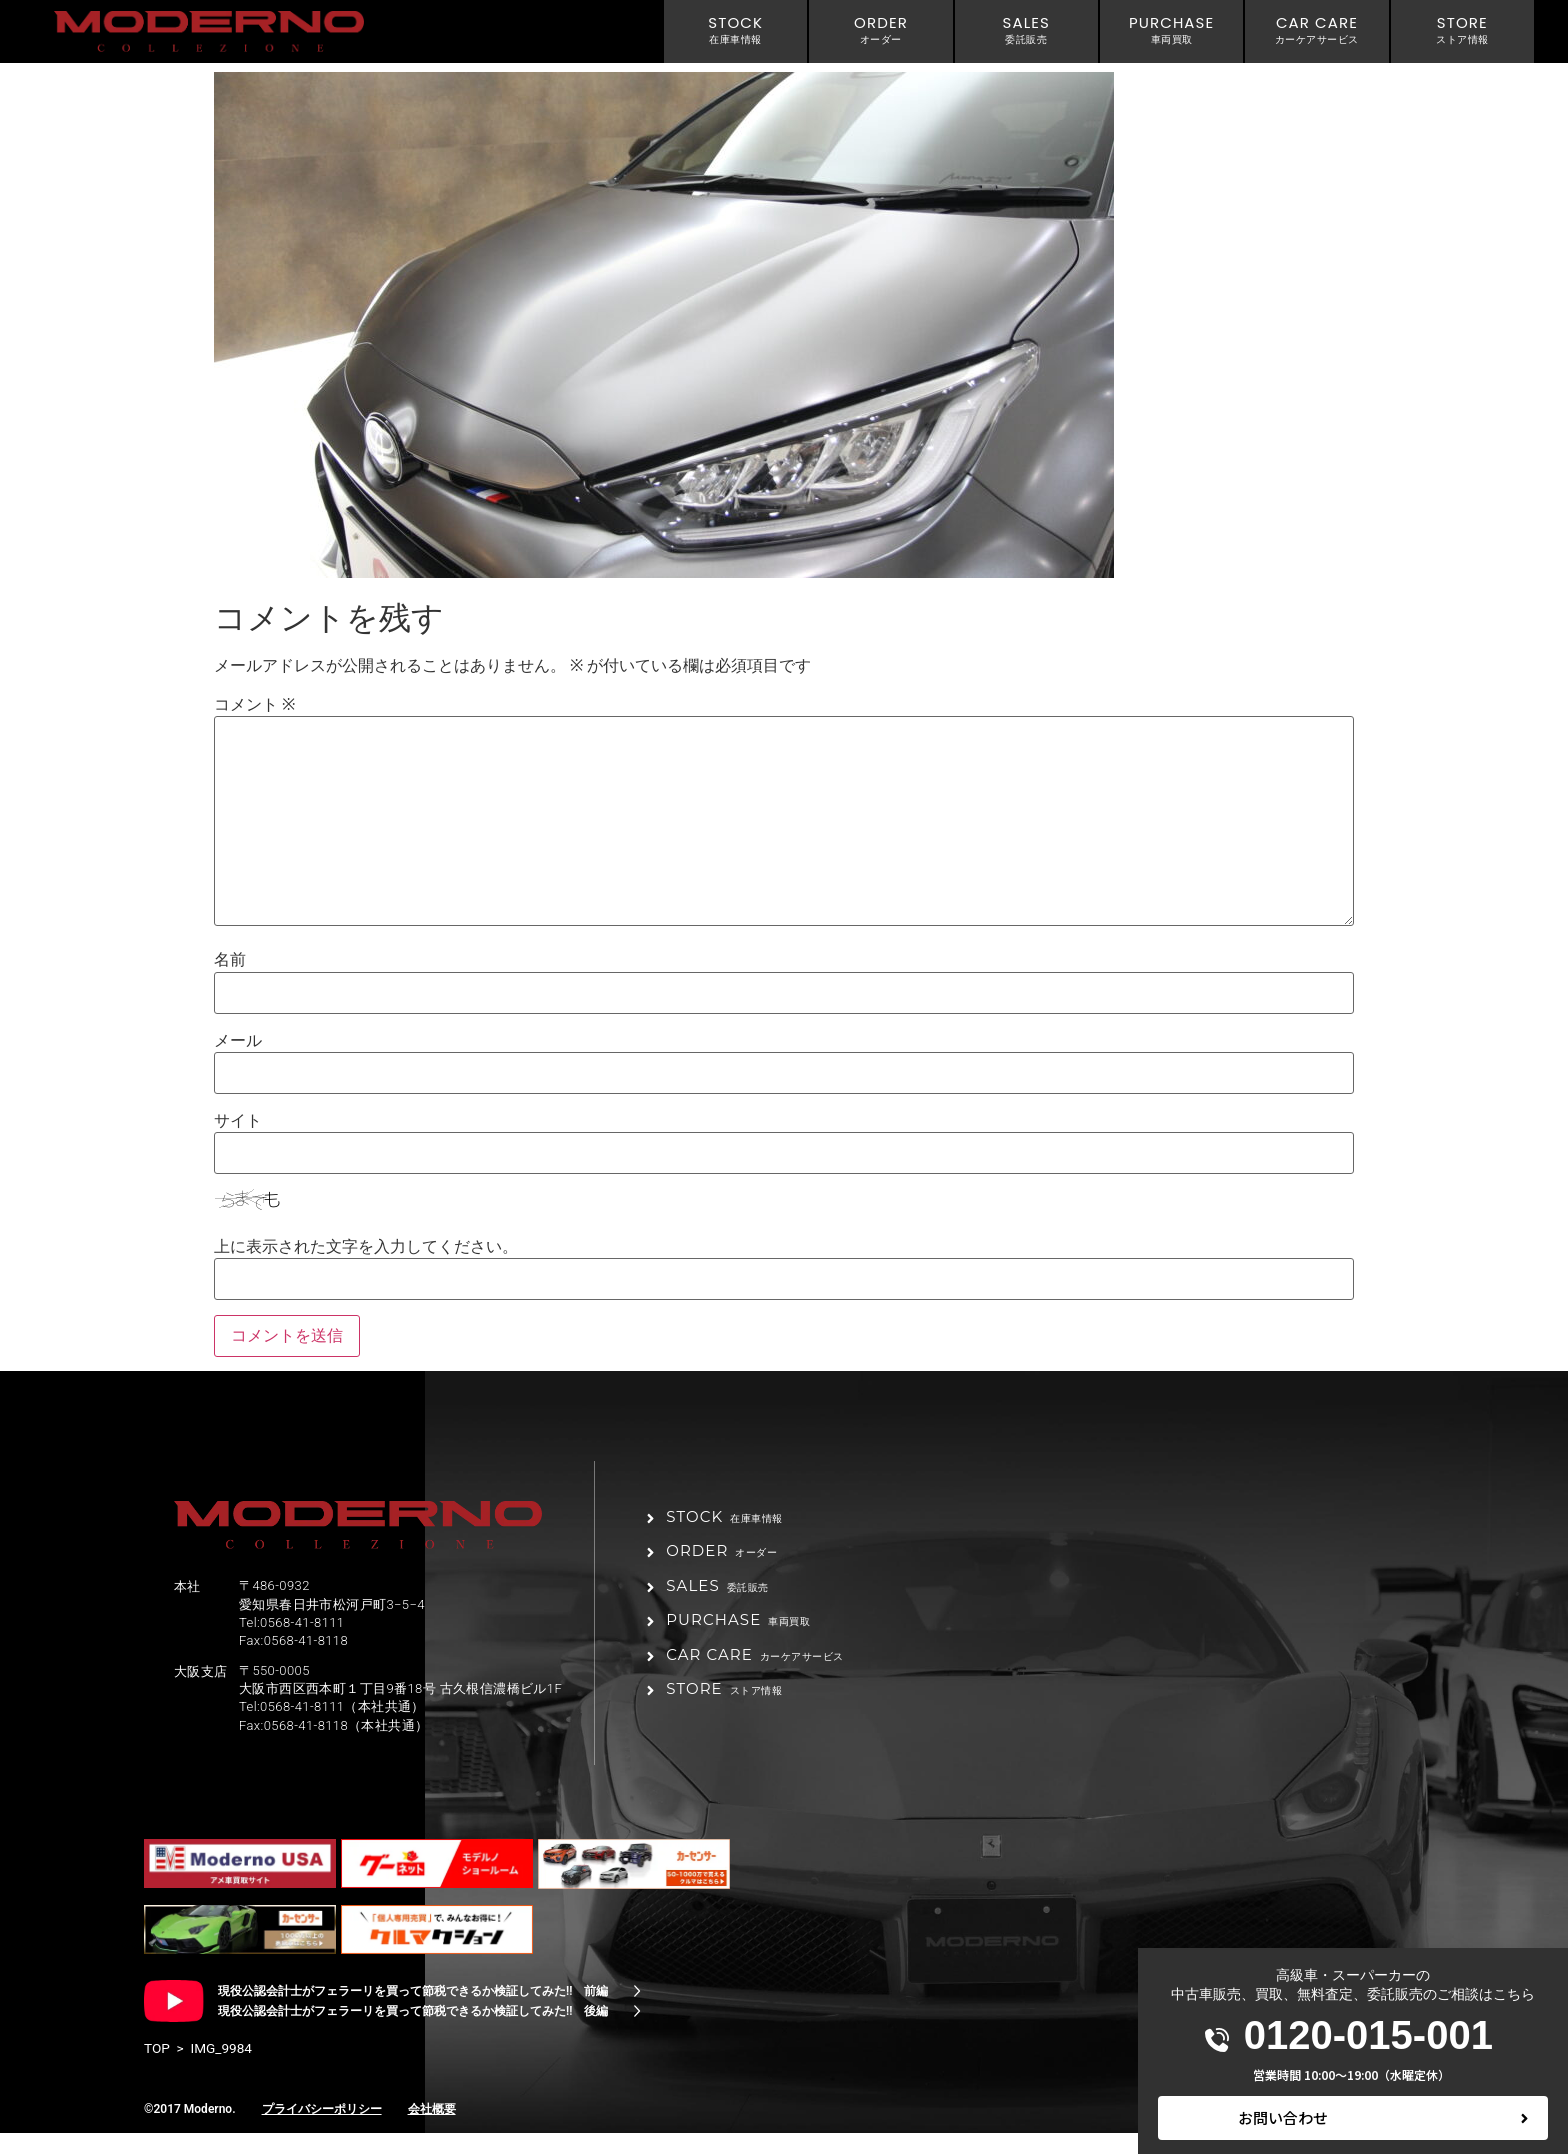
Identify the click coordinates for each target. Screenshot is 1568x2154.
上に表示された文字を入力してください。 (366, 1247)
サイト (238, 1121)
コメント (254, 705)
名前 (230, 960)
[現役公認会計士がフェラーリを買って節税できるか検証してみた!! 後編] (637, 2032)
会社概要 (432, 2130)
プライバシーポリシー (322, 2130)
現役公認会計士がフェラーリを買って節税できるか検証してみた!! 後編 (413, 2032)
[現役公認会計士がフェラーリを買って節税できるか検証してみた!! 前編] (637, 2012)
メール (238, 1041)
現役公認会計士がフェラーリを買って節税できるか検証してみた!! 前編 (413, 2012)
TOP (157, 2069)
